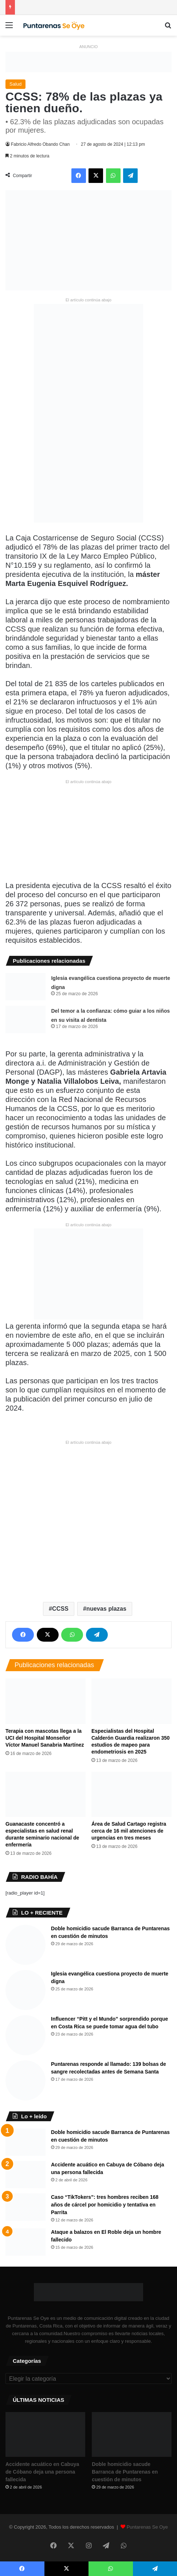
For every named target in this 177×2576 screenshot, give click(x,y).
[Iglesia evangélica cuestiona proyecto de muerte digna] (25, 986)
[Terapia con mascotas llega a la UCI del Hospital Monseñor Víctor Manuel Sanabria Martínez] (45, 1701)
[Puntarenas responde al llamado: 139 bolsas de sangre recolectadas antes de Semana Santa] (25, 2080)
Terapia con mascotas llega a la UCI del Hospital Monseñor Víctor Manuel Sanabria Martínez (44, 1738)
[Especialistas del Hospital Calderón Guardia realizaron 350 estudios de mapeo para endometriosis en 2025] (131, 1701)
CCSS (60, 1609)
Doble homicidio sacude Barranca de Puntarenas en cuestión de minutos (125, 2471)
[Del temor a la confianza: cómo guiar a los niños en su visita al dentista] (25, 1019)
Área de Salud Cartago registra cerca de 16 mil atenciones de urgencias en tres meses (128, 1831)
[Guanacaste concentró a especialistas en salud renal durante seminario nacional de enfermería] (45, 1794)
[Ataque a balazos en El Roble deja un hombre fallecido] (25, 2242)
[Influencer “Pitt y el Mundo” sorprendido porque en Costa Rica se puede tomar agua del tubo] (25, 2035)
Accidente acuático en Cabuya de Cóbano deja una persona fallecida (42, 2471)
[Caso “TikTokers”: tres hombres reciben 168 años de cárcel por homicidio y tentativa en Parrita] (25, 2207)
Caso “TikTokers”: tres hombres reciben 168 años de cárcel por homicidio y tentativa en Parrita (104, 2204)
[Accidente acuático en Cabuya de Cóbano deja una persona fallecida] (25, 2174)
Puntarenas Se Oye (147, 2527)
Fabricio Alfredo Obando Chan (40, 144)
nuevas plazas (106, 1609)
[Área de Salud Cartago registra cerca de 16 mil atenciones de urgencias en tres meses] (131, 1794)
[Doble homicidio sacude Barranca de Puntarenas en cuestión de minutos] (25, 1945)
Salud (15, 84)
